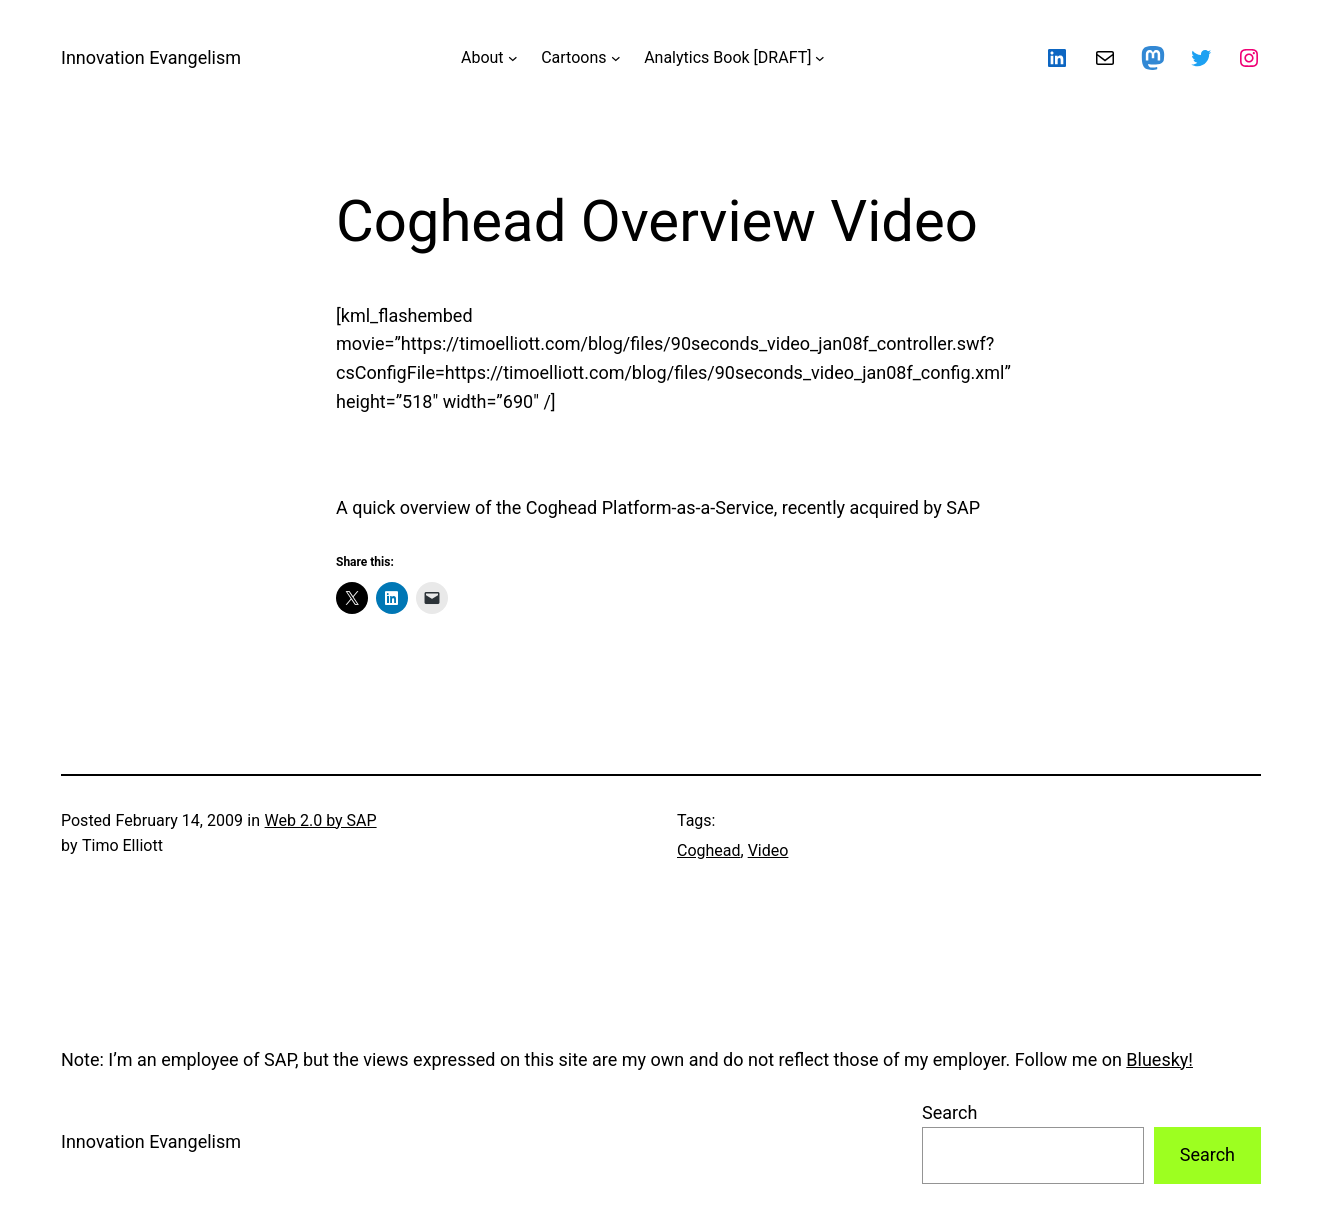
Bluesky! (1159, 1059)
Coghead (709, 850)
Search (949, 1112)
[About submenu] (513, 58)
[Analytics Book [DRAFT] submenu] (820, 58)
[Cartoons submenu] (616, 58)
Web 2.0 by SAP (321, 820)
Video (768, 850)
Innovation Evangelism (151, 57)
